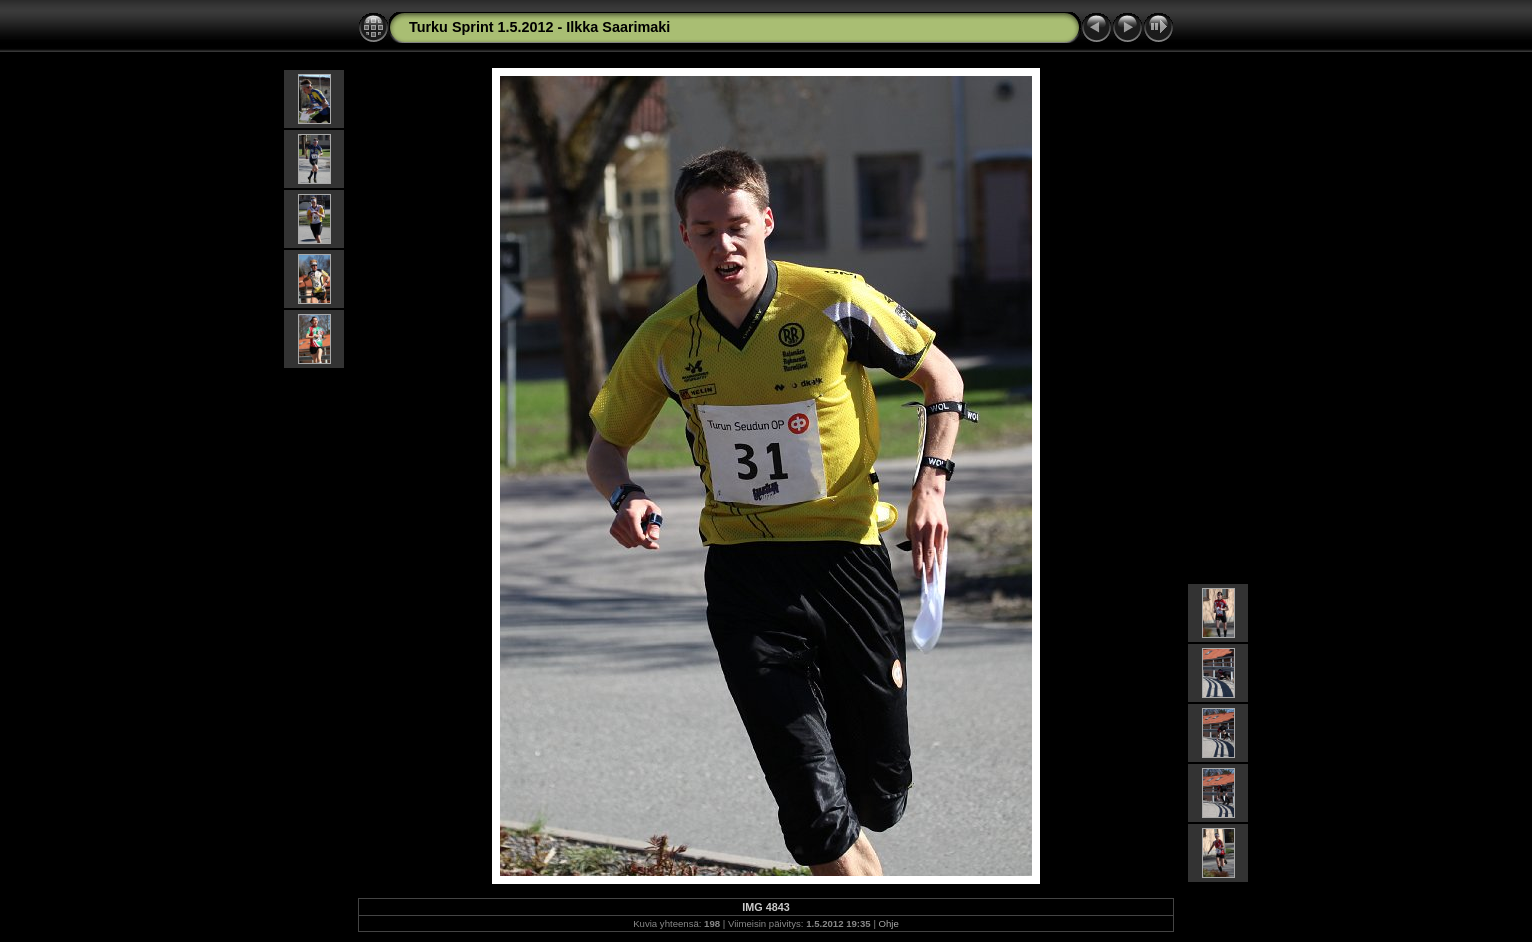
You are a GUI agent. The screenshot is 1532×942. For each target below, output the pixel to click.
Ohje (889, 923)
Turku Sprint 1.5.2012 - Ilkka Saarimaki (539, 27)
